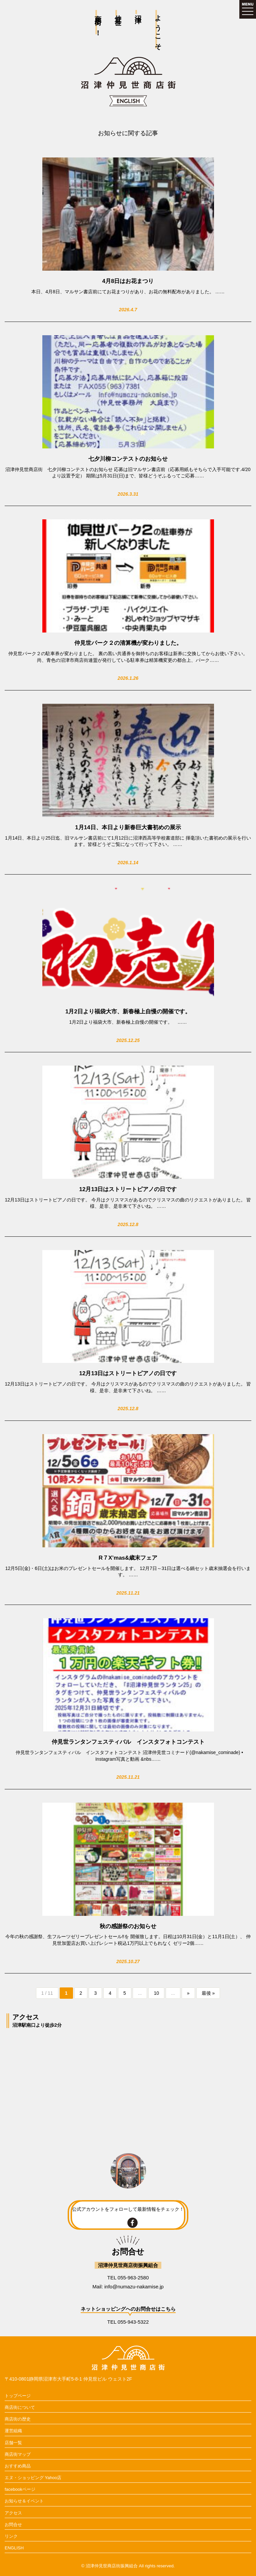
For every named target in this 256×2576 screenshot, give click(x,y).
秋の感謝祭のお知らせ (128, 1926)
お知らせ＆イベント (24, 2500)
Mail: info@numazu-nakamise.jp (128, 2286)
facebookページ (20, 2489)
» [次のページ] (188, 1993)
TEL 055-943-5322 (128, 2322)
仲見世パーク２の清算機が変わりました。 (128, 643)
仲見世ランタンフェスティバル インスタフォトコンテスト (128, 1742)
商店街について (20, 2407)
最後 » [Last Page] (208, 1993)
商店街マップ (18, 2454)
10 (156, 1993)
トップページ (18, 2395)
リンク (11, 2536)
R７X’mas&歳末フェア (128, 1558)
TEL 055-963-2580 (128, 2277)
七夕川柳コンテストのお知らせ (128, 459)
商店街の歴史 (18, 2419)
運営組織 (13, 2430)
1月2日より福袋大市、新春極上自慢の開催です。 (128, 1011)
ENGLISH (14, 2547)
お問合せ (13, 2524)
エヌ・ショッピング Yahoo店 (33, 2477)
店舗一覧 (13, 2442)
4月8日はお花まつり (128, 281)
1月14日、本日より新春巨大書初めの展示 (128, 827)
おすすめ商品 (18, 2465)
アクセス (13, 2512)
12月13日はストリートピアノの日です (128, 1189)
